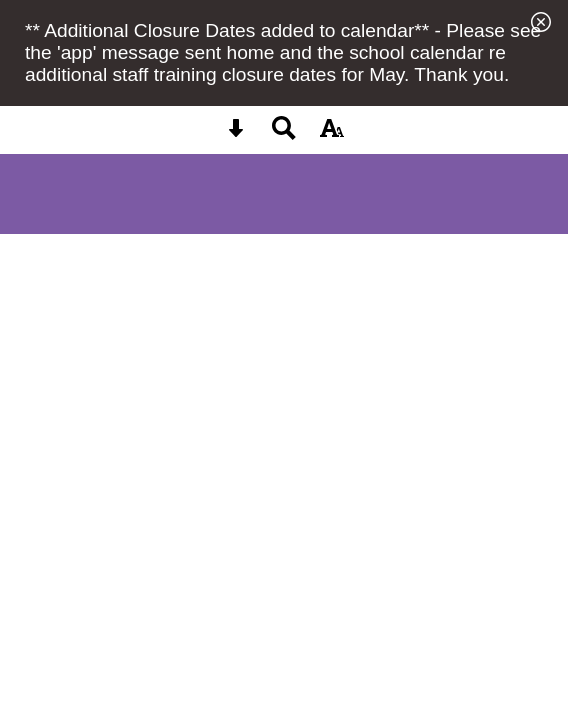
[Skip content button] (236, 134)
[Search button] (284, 134)
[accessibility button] (332, 134)
